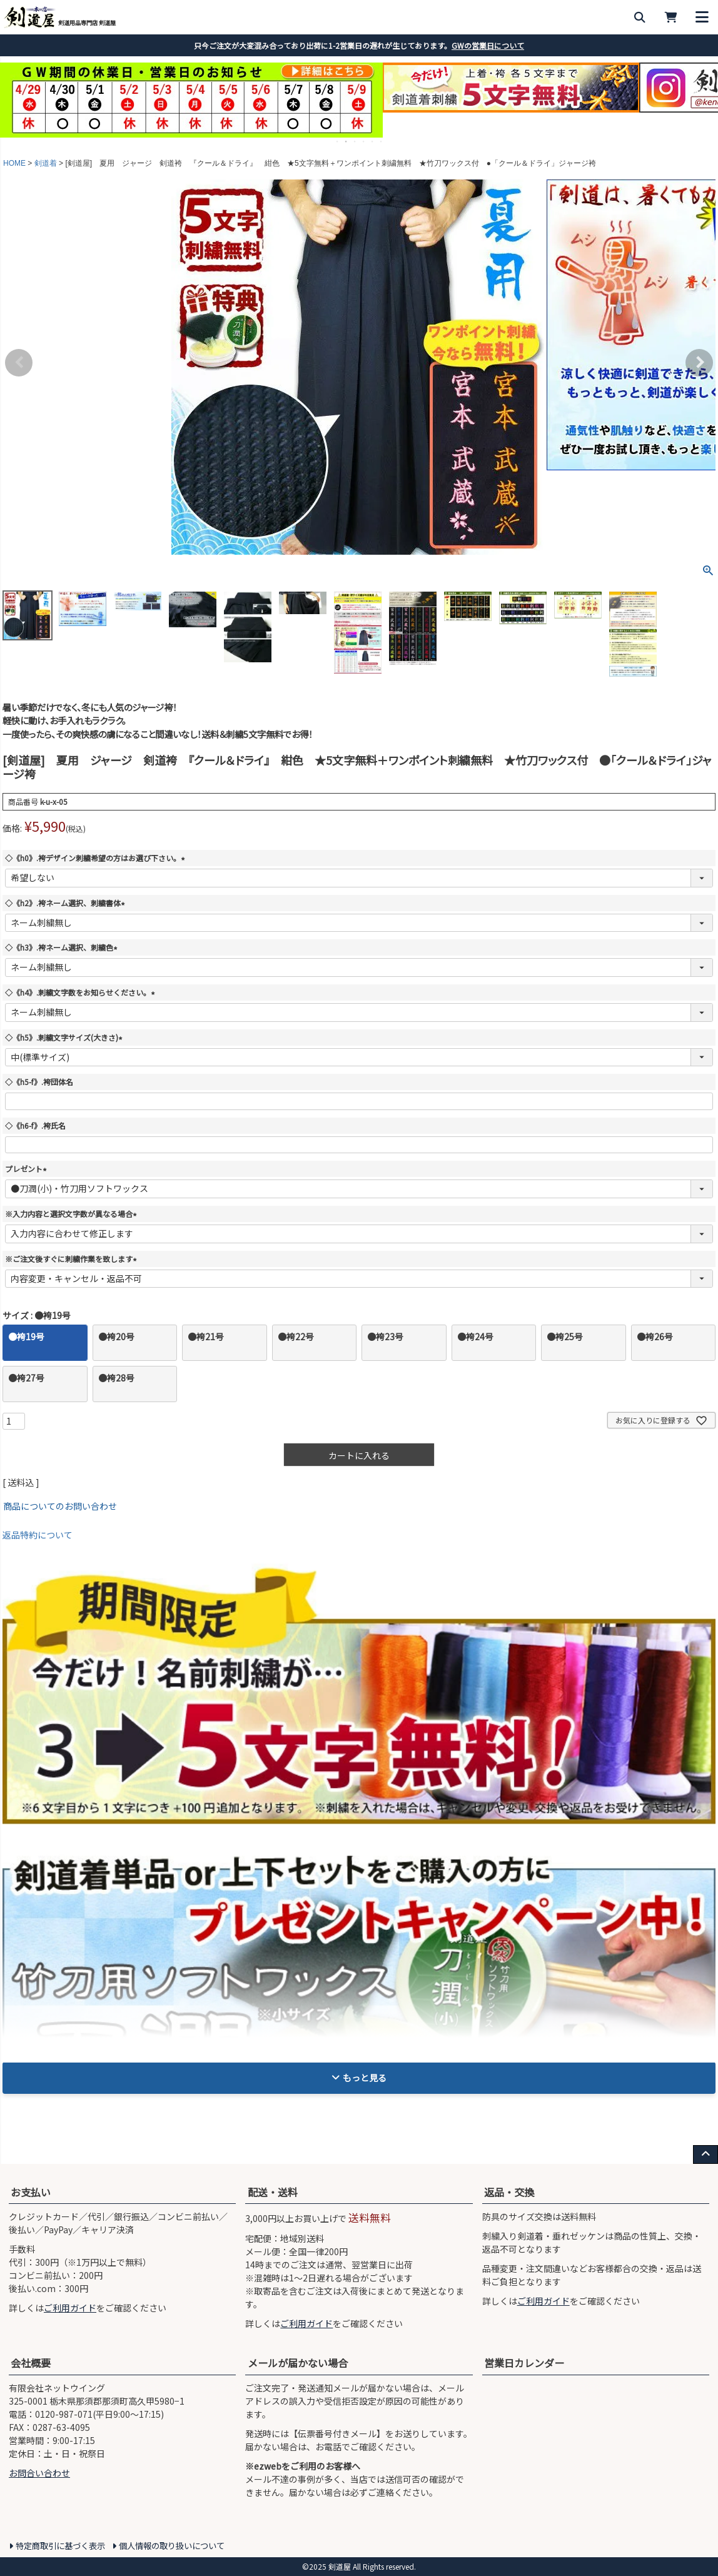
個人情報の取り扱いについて (172, 2546)
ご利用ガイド (70, 2307)
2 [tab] (346, 141)
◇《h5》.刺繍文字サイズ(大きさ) (65, 1037)
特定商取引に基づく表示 (60, 2546)
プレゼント (27, 1168)
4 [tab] (364, 141)
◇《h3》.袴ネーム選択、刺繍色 (63, 947)
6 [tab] (381, 141)
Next (699, 362)
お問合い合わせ (39, 2473)
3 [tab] (355, 141)
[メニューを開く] (702, 17)
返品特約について (38, 1534)
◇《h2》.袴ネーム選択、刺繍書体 (66, 902)
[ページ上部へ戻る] (705, 2154)
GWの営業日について (488, 45)
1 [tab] (338, 141)
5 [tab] (373, 141)
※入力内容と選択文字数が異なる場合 (72, 1213)
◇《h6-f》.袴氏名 (35, 1125)
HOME (14, 163)
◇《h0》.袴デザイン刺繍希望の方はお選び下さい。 (96, 857)
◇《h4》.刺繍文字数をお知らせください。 (81, 992)
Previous (19, 362)
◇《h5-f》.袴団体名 (39, 1081)
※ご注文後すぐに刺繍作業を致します (72, 1258)
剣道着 (45, 163)
